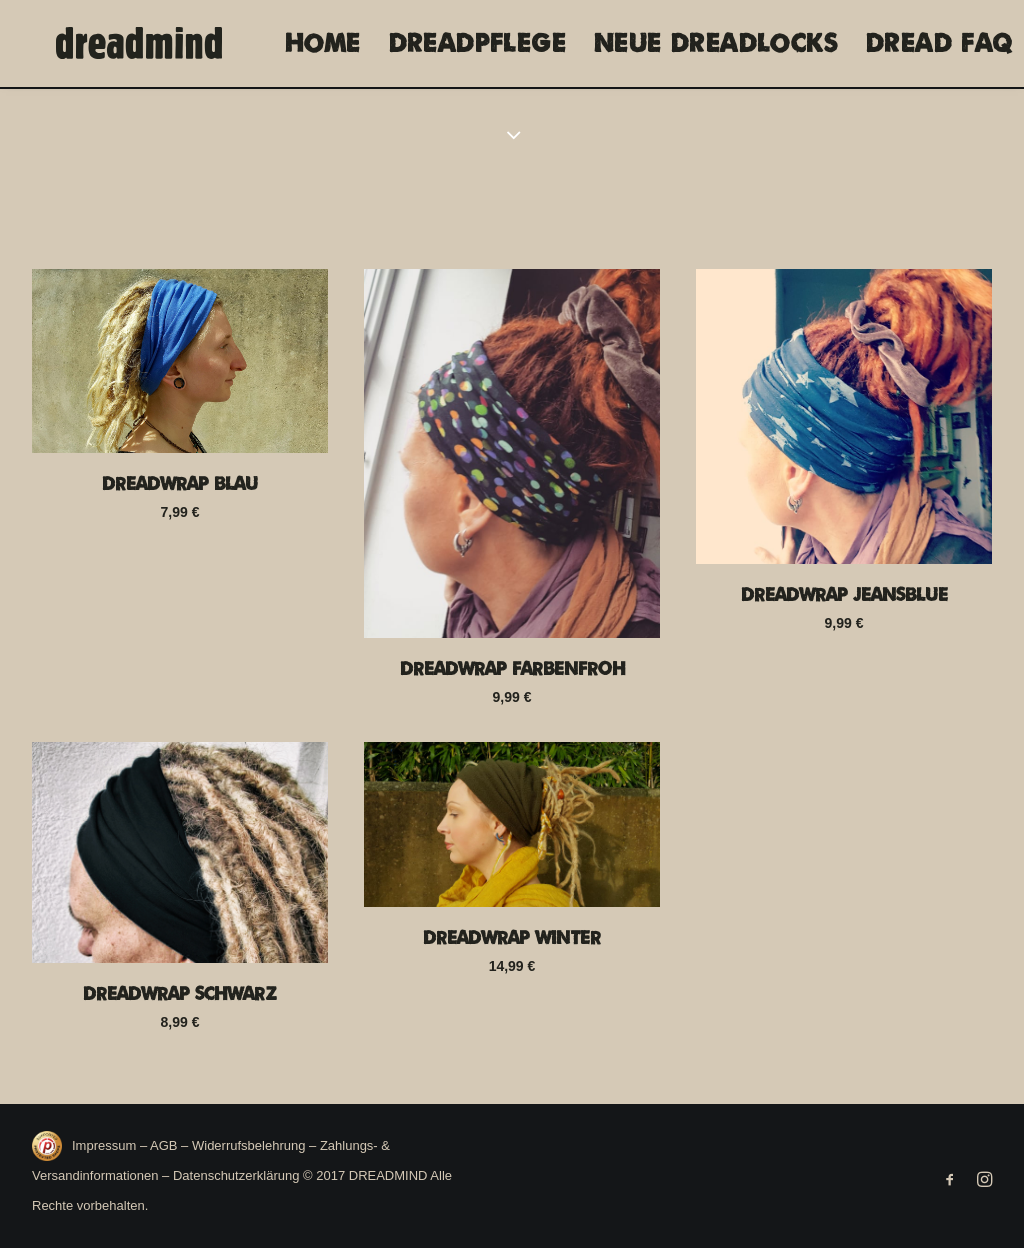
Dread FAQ (932, 44)
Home (316, 44)
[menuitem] (316, 44)
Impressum (106, 1145)
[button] (180, 362)
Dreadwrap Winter (512, 938)
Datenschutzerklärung (236, 1175)
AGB (163, 1145)
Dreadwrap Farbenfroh (512, 669)
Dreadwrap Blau (180, 484)
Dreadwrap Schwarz (180, 994)
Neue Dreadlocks (709, 44)
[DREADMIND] (123, 44)
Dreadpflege (470, 44)
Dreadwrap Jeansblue (844, 595)
